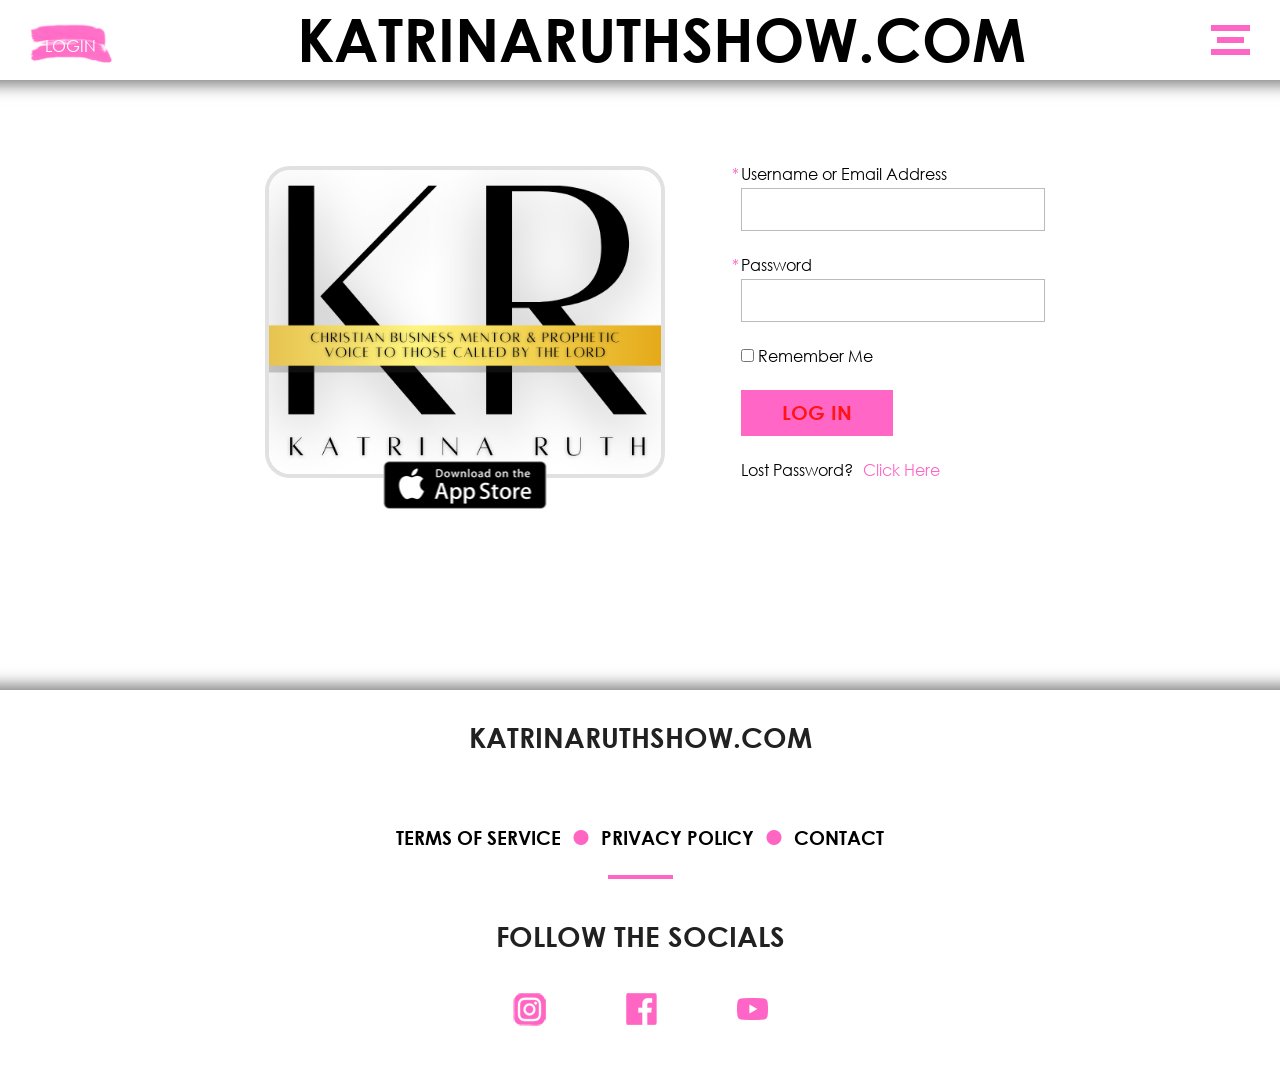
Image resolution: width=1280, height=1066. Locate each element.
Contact (839, 837)
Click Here (901, 469)
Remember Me (807, 355)
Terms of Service (478, 837)
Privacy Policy (677, 837)
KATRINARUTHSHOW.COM (661, 40)
